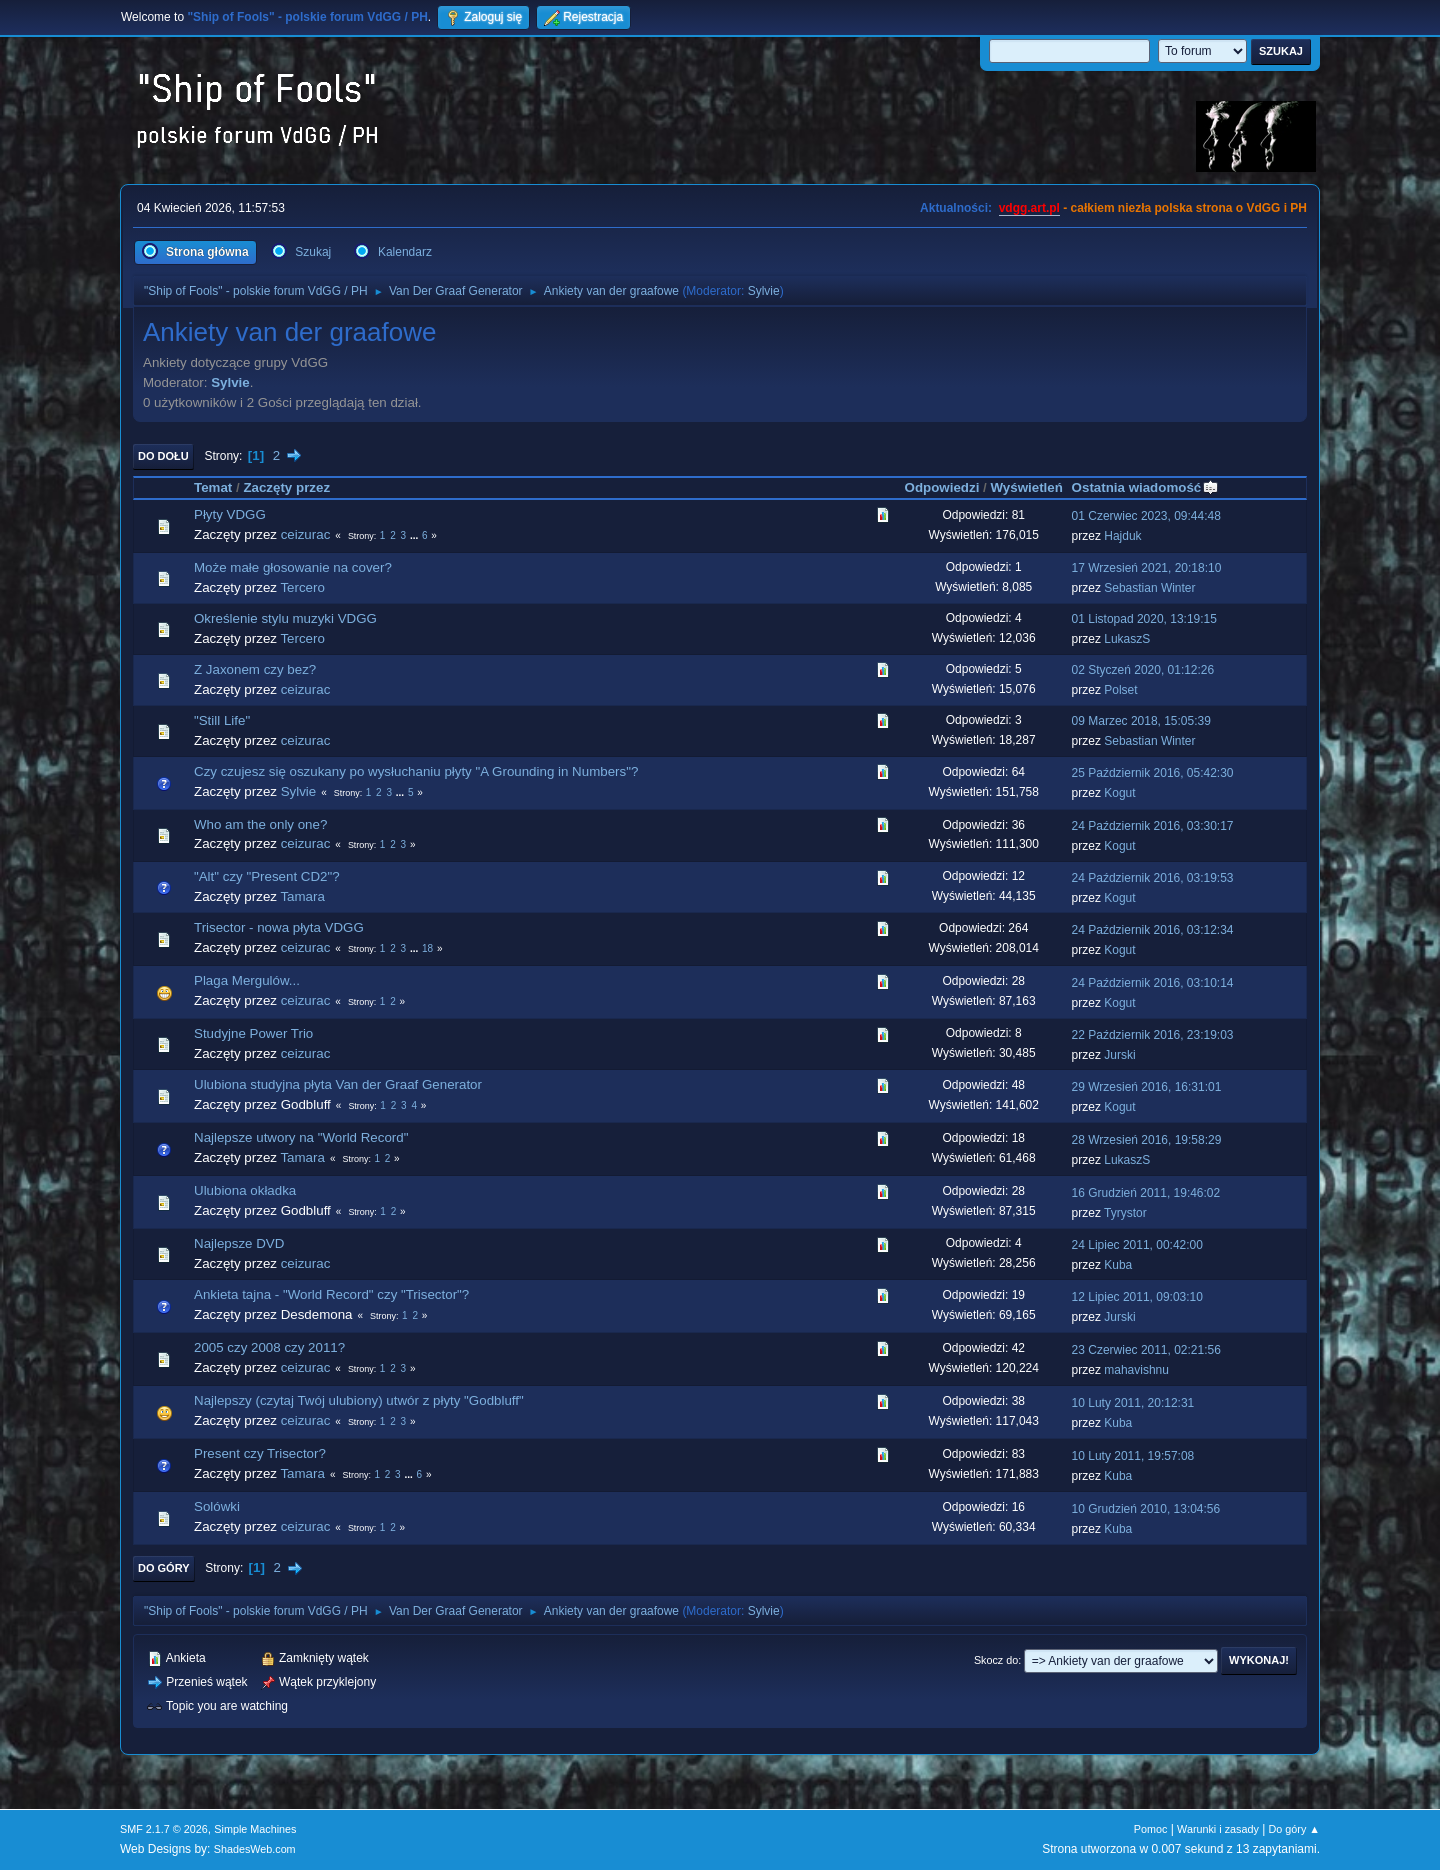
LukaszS (1127, 639)
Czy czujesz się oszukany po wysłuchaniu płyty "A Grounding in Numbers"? (416, 771)
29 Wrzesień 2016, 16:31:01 (1147, 1087)
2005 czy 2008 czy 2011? (269, 1347)
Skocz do (996, 1660)
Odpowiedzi (942, 487)
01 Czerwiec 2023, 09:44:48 (1146, 516)
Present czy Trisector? (260, 1453)
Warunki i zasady (1218, 1829)
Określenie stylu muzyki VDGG (285, 618)
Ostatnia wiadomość (1146, 487)
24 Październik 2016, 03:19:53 (1153, 878)
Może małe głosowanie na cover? (293, 567)
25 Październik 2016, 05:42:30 (1153, 773)
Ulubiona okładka (245, 1190)
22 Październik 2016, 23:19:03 (1153, 1035)
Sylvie (764, 291)
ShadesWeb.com (255, 1849)
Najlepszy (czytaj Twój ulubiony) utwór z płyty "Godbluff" (359, 1400)
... (415, 535)
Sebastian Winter (1149, 588)
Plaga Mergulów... (247, 980)
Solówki (217, 1506)
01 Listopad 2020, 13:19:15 (1144, 619)
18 (427, 948)
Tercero (302, 587)
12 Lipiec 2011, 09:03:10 (1137, 1297)
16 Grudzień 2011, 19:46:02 (1146, 1193)
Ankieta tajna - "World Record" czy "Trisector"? (331, 1294)
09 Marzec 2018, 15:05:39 (1141, 721)
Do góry (164, 1568)
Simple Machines (255, 1829)
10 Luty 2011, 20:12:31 (1133, 1403)
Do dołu (163, 456)
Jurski (1119, 1055)
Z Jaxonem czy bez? (255, 669)
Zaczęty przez (286, 487)
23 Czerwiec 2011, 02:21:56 (1146, 1350)
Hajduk (1122, 536)
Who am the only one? (260, 824)
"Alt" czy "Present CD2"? (267, 876)
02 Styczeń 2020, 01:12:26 (1143, 670)
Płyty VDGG (230, 514)
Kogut (1119, 793)
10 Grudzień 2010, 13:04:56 (1146, 1509)
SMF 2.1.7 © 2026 (164, 1829)
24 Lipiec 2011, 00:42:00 (1137, 1245)
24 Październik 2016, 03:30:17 (1153, 826)
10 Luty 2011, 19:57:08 (1133, 1456)
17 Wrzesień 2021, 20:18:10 (1147, 568)
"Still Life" (222, 720)
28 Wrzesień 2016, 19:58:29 (1147, 1140)
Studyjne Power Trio (253, 1033)
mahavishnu (1136, 1370)
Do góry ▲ (1294, 1829)
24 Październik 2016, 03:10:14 (1153, 983)
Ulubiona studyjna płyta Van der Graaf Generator (338, 1084)
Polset (1120, 690)
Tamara (302, 896)
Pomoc (1151, 1829)
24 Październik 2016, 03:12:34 (1153, 930)
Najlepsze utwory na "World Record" (301, 1137)
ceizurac (306, 534)
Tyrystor (1125, 1213)
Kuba (1118, 1265)
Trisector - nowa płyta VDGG (279, 927)
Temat (213, 487)
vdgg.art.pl (1029, 208)
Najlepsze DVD (239, 1243)
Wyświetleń (1026, 487)
